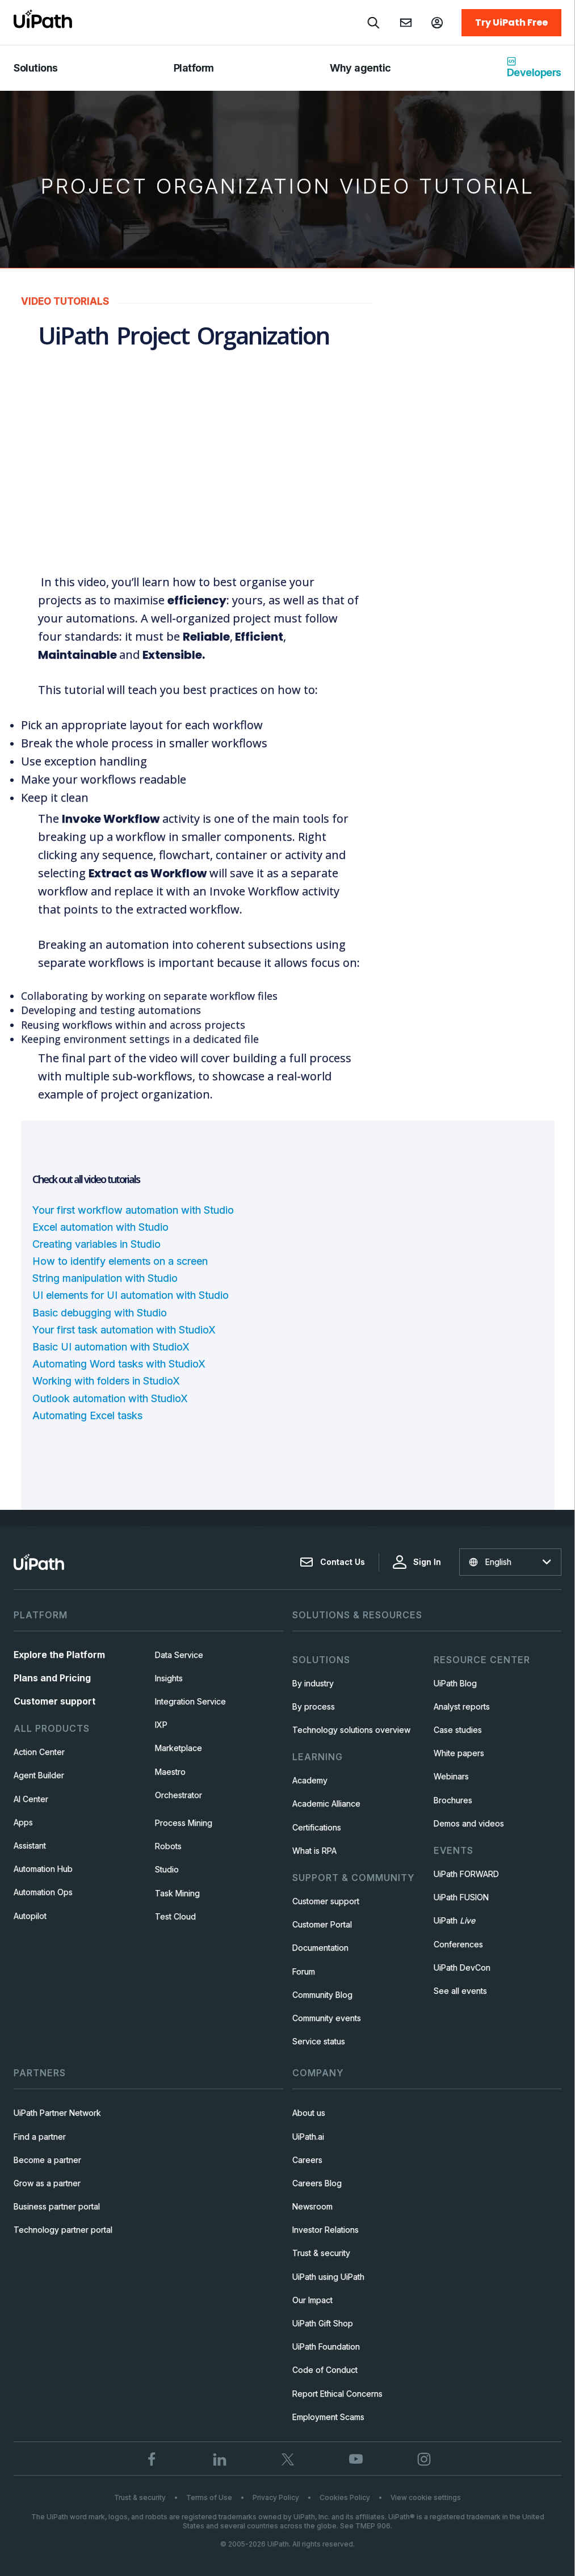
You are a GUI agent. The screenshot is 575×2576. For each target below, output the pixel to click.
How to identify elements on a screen (120, 1260)
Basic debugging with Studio (100, 1312)
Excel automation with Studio (101, 1226)
